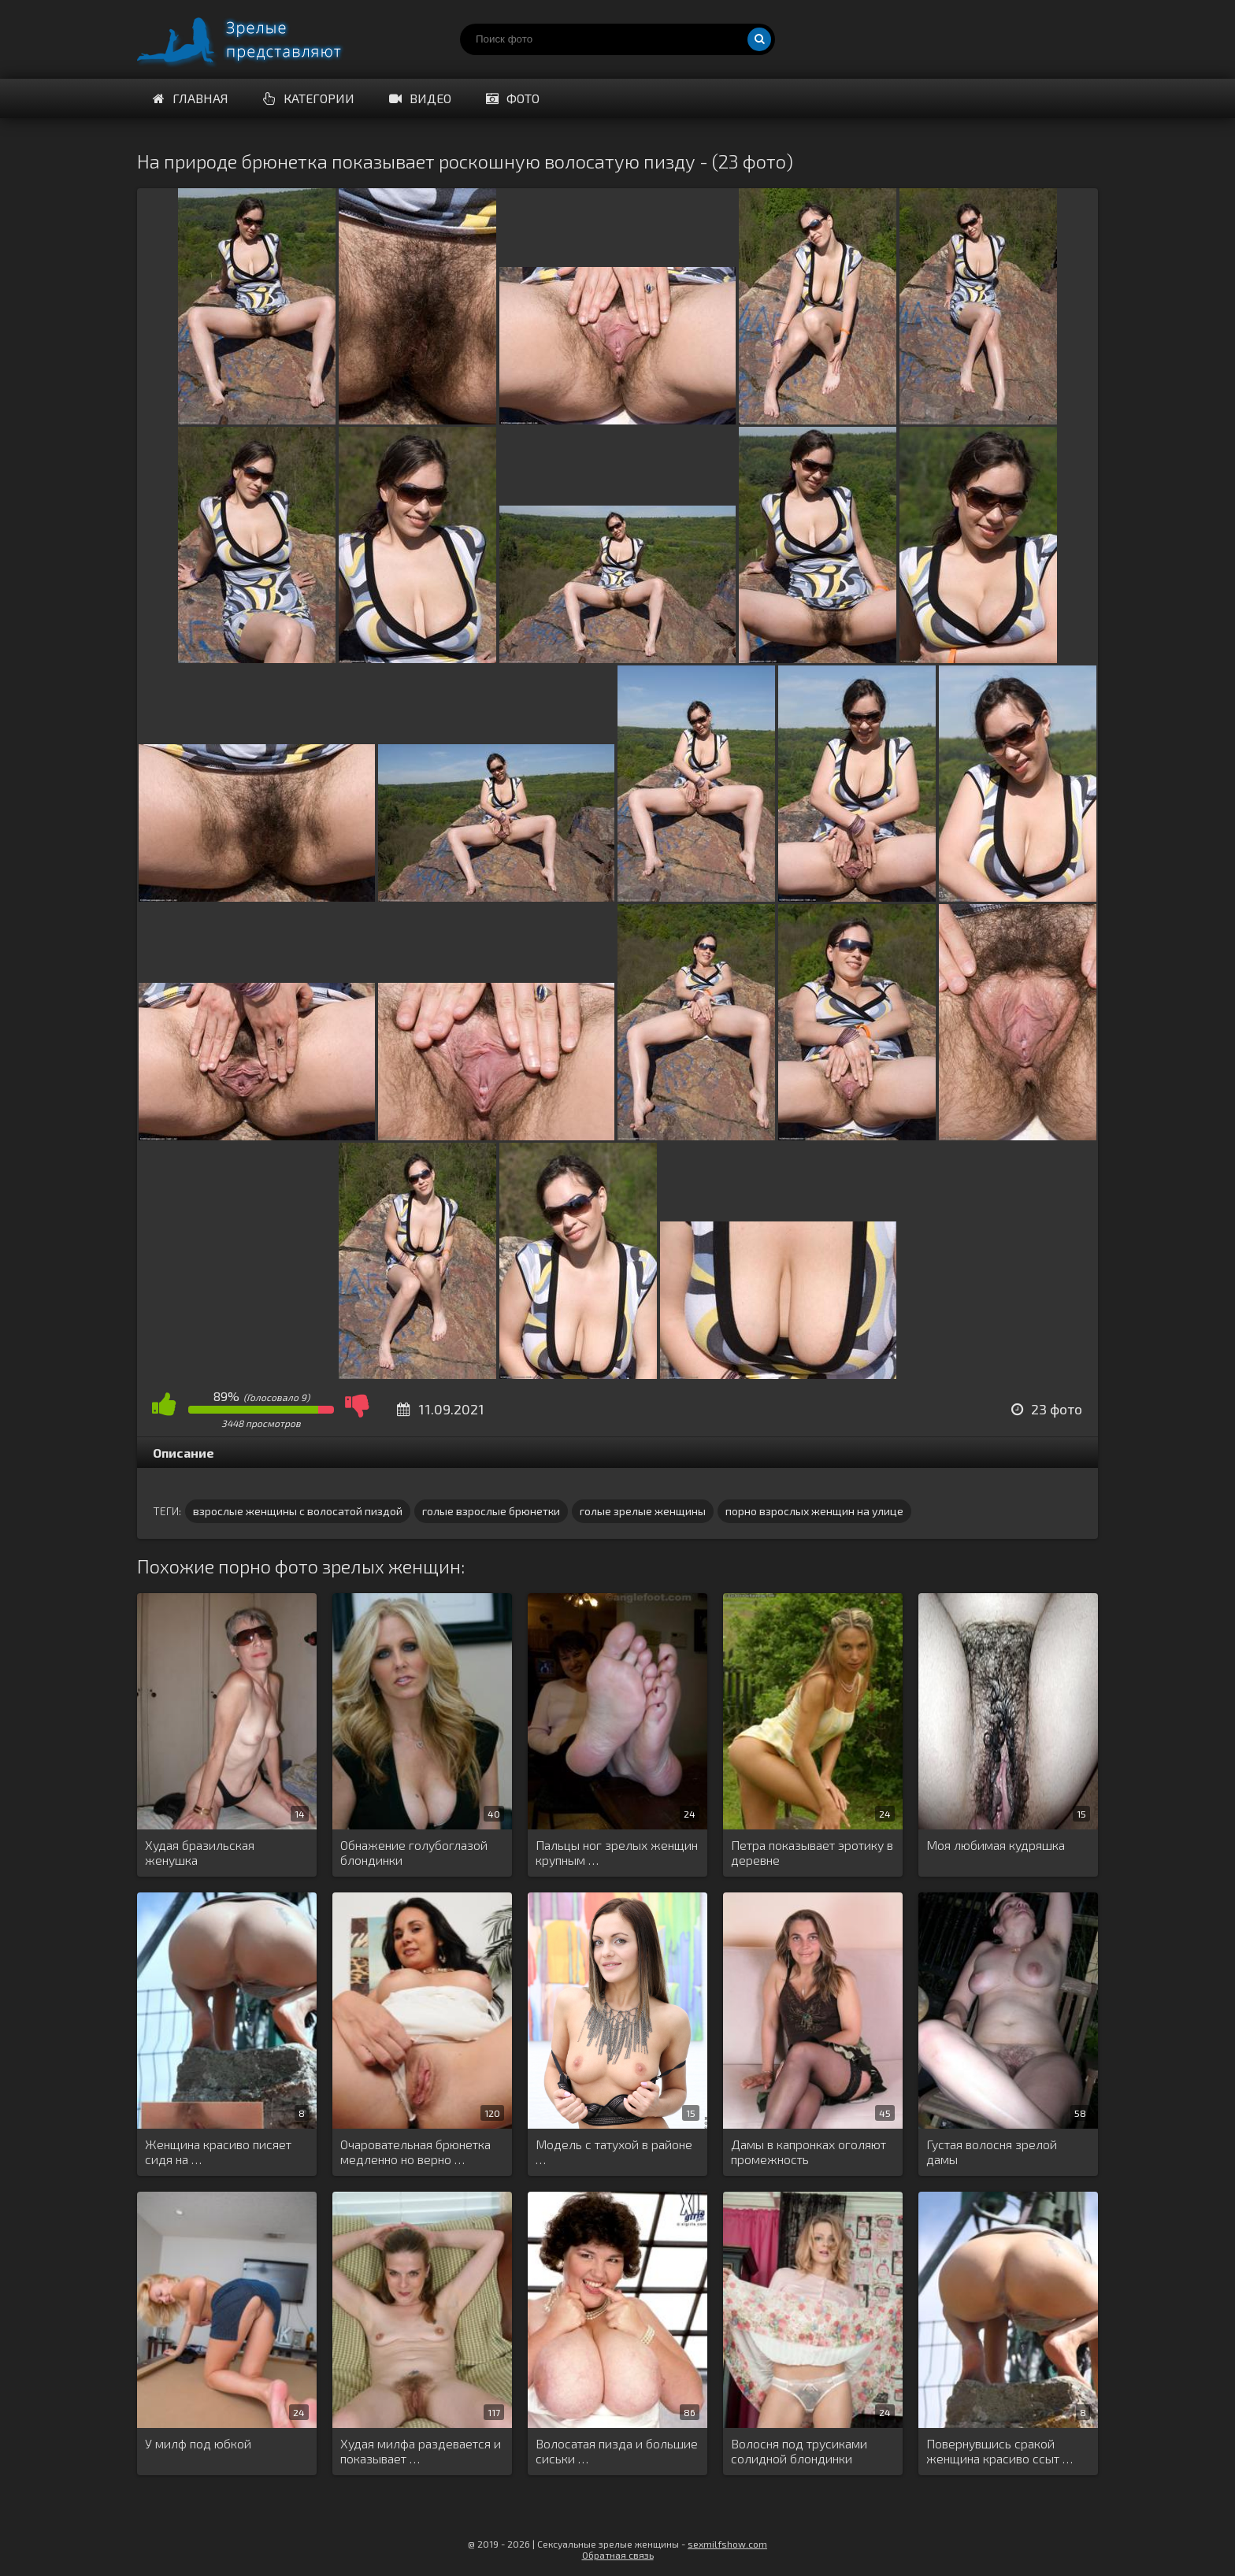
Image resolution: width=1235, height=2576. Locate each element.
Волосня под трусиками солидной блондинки (799, 2451)
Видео (420, 98)
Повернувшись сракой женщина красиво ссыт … (999, 2451)
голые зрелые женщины (643, 1511)
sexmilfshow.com (727, 2543)
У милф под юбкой (198, 2443)
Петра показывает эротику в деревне (812, 1852)
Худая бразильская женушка (199, 1852)
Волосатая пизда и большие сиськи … (617, 2451)
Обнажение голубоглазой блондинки (414, 1852)
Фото (513, 98)
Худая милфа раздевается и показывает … (420, 2451)
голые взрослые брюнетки (491, 1511)
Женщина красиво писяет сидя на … (218, 2151)
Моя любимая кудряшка (995, 1844)
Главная (190, 98)
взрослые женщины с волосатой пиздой (297, 1511)
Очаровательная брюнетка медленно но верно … (415, 2151)
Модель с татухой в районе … (614, 2151)
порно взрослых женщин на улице (814, 1511)
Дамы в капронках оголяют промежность (808, 2151)
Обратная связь (618, 2554)
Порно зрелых (255, 39)
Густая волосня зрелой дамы (991, 2151)
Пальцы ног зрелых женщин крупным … (617, 1852)
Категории (308, 98)
